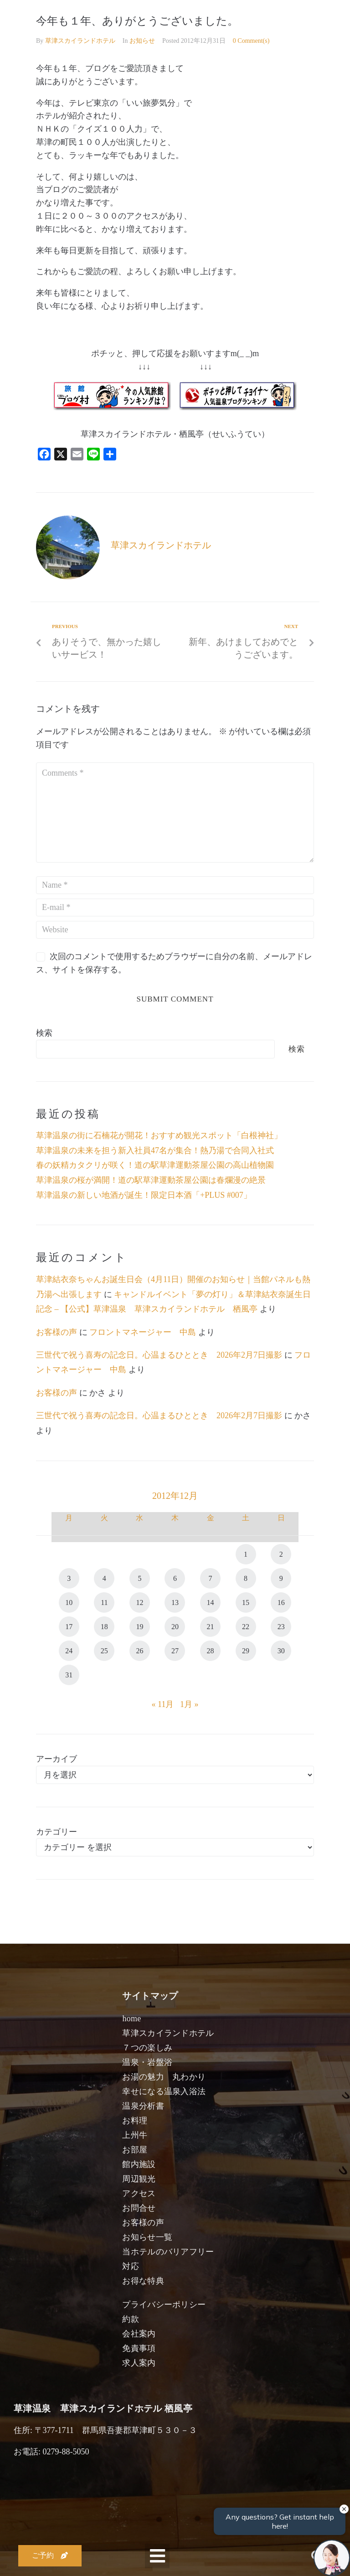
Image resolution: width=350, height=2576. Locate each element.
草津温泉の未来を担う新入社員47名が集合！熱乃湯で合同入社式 (155, 1150)
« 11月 (163, 1704)
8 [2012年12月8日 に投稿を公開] (245, 1578)
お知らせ (142, 40)
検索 (44, 1033)
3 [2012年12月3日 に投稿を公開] (69, 1578)
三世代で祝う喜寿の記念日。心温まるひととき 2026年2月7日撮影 (159, 1355)
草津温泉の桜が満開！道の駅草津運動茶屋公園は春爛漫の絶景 (151, 1180)
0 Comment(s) (251, 40)
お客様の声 (56, 1332)
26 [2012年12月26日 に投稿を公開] (139, 1651)
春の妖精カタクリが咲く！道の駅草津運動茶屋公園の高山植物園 (155, 1165)
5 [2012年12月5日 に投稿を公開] (139, 1578)
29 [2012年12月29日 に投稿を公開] (245, 1651)
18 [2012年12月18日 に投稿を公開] (104, 1626)
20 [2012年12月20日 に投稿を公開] (175, 1626)
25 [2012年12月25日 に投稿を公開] (104, 1651)
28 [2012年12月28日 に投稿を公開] (210, 1651)
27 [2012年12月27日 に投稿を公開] (175, 1651)
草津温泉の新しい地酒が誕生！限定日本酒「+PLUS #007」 (144, 1195)
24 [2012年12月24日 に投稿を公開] (68, 1651)
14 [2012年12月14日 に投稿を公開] (210, 1602)
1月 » (189, 1704)
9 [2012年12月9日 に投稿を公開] (281, 1578)
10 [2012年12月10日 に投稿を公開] (68, 1602)
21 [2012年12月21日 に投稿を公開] (210, 1626)
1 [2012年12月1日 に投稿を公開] (245, 1554)
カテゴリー (56, 1831)
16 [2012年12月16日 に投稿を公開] (281, 1602)
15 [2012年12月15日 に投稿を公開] (245, 1602)
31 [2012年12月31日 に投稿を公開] (68, 1675)
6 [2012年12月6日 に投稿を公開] (175, 1578)
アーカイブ (56, 1758)
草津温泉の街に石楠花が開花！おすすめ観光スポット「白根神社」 (159, 1135)
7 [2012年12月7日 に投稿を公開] (210, 1578)
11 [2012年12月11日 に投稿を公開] (104, 1602)
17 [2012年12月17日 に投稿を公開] (68, 1626)
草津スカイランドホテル (80, 40)
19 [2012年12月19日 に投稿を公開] (139, 1626)
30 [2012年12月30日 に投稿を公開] (281, 1651)
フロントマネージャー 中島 (142, 1332)
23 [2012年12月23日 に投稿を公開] (281, 1626)
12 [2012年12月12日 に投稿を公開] (139, 1602)
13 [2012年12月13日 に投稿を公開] (175, 1602)
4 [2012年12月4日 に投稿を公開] (104, 1578)
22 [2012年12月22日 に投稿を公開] (245, 1626)
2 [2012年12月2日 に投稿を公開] (281, 1554)
